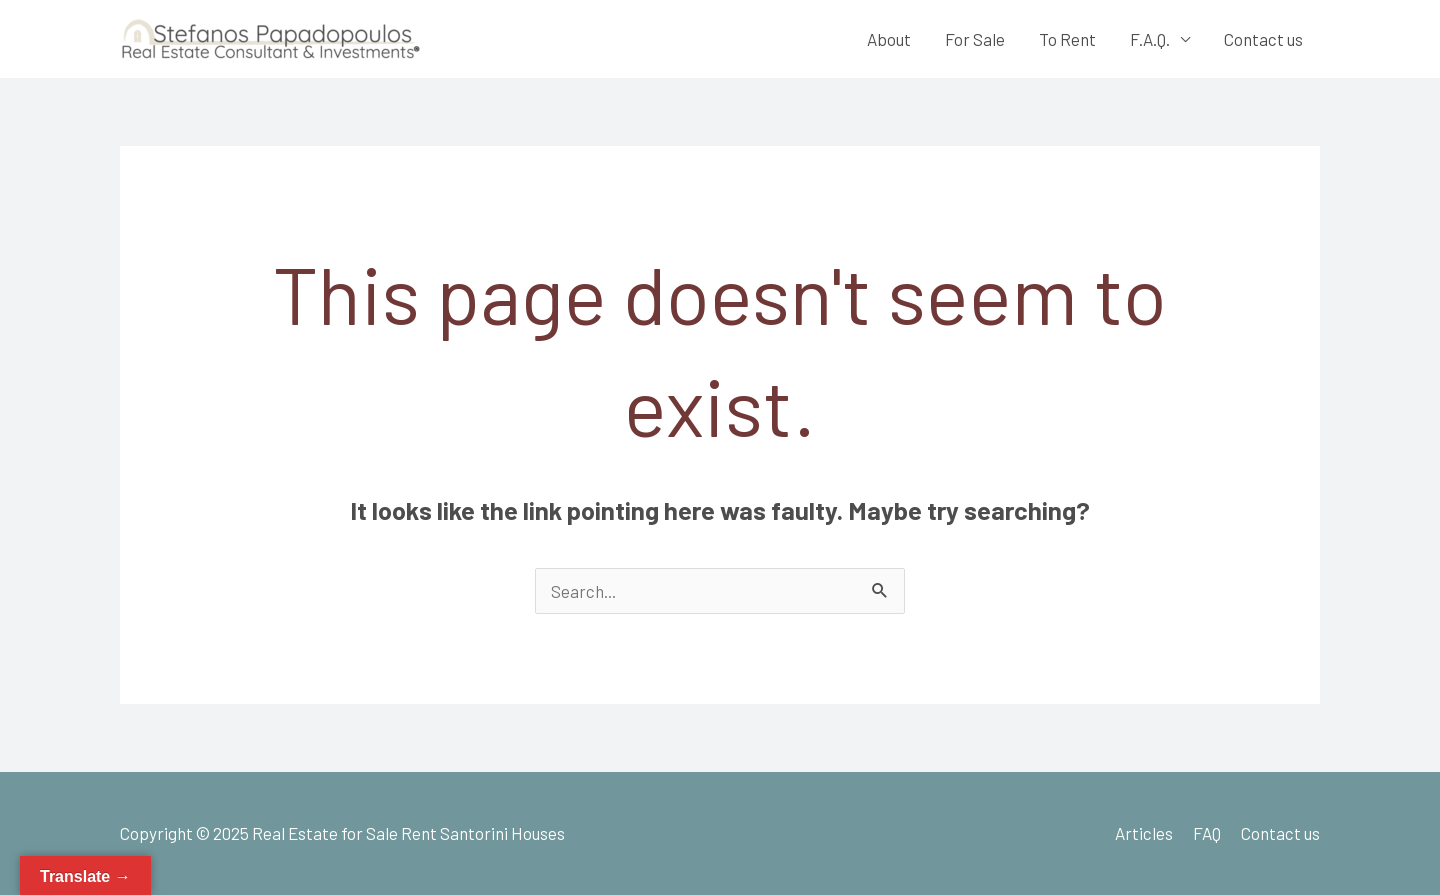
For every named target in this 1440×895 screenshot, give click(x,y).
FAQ (1207, 833)
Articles (1144, 833)
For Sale (975, 39)
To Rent (1067, 39)
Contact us (1263, 39)
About (889, 39)
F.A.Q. (1150, 39)
